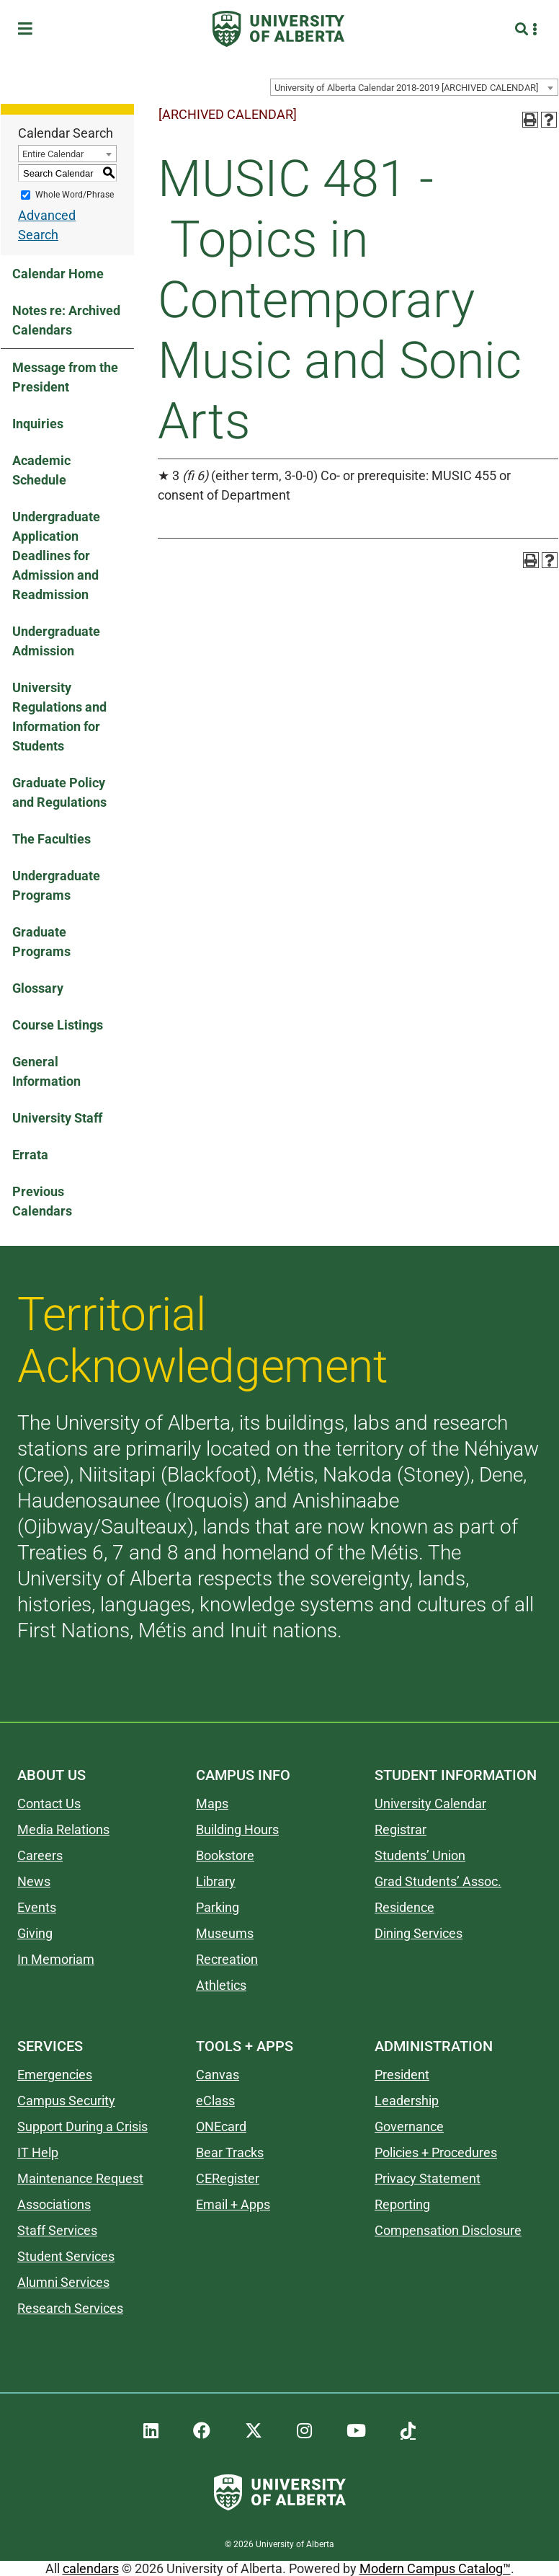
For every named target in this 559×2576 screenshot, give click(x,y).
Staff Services (57, 2230)
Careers (40, 1855)
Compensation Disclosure (448, 2230)
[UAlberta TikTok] (408, 2431)
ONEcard (221, 2126)
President (402, 2074)
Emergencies (54, 2074)
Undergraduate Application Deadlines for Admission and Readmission (56, 555)
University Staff (57, 1117)
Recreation (227, 1959)
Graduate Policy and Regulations (59, 792)
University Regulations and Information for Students (59, 716)
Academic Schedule (41, 470)
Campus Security (66, 2100)
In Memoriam (55, 1959)
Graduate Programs (41, 941)
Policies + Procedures (436, 2152)
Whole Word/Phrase (74, 195)
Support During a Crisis (82, 2126)
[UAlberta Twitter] (253, 2431)
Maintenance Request (80, 2178)
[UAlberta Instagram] (304, 2431)
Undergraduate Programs (56, 885)
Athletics (221, 1985)
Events (36, 1907)
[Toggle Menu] (30, 29)
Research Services (70, 2308)
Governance (409, 2126)
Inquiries (37, 423)
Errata (30, 1154)
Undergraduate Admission (56, 641)
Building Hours (237, 1829)
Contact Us (49, 1803)
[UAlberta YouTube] (356, 2431)
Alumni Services (63, 2282)
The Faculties (51, 838)
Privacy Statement (427, 2178)
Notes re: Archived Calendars (66, 320)
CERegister (227, 2178)
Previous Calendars (42, 1201)
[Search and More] (523, 29)
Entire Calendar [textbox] (53, 154)
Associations (54, 2204)
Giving (35, 1933)
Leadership (407, 2100)
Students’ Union (420, 1855)
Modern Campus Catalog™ (435, 2568)
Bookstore (225, 1855)
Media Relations (63, 1829)
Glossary (37, 988)
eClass (215, 2100)
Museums (225, 1933)
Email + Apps (233, 2204)
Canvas (217, 2074)
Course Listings (57, 1024)
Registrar (400, 1829)
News (33, 1881)
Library (216, 1881)
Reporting (402, 2204)
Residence (404, 1907)
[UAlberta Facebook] (201, 2431)
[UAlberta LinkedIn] (151, 2431)
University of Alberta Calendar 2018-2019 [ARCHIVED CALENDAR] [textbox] (406, 87)
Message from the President (65, 377)
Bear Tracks (230, 2152)
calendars (91, 2568)
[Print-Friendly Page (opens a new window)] (530, 120)
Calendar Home (58, 273)
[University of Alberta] (278, 29)
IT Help (37, 2152)
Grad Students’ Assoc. (438, 1881)
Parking (217, 1907)
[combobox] (414, 87)
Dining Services (418, 1933)
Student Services (66, 2256)
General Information (46, 1071)
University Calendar (430, 1803)
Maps (212, 1803)
